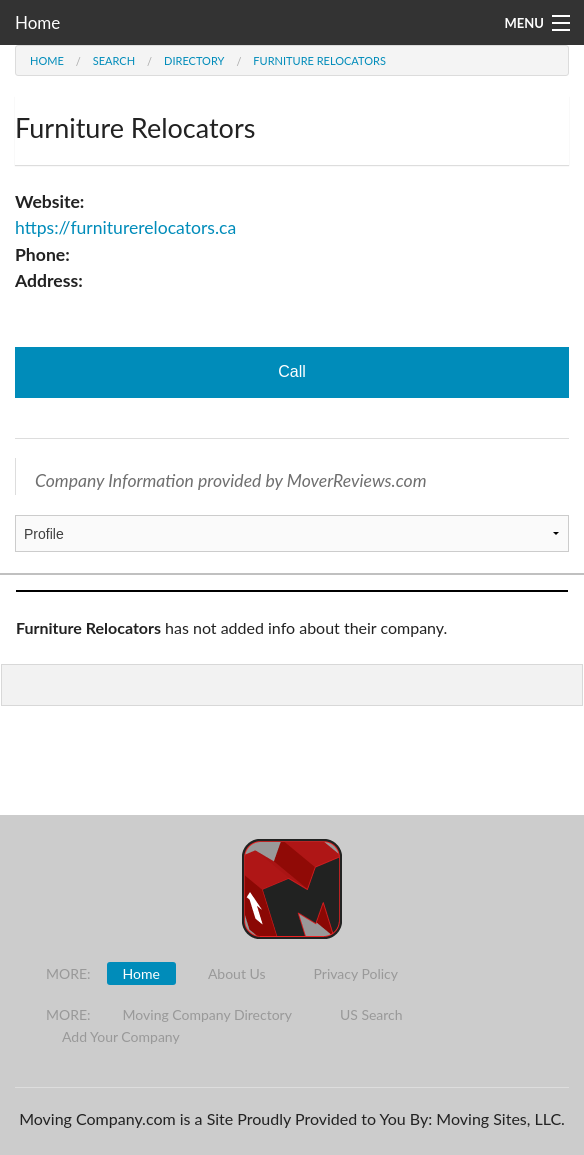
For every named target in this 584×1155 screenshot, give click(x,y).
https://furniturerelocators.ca (125, 227)
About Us (237, 973)
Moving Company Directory (207, 1014)
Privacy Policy (356, 973)
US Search (371, 1014)
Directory (194, 60)
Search (114, 60)
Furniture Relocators (319, 60)
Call (292, 371)
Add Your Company (121, 1036)
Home (37, 22)
